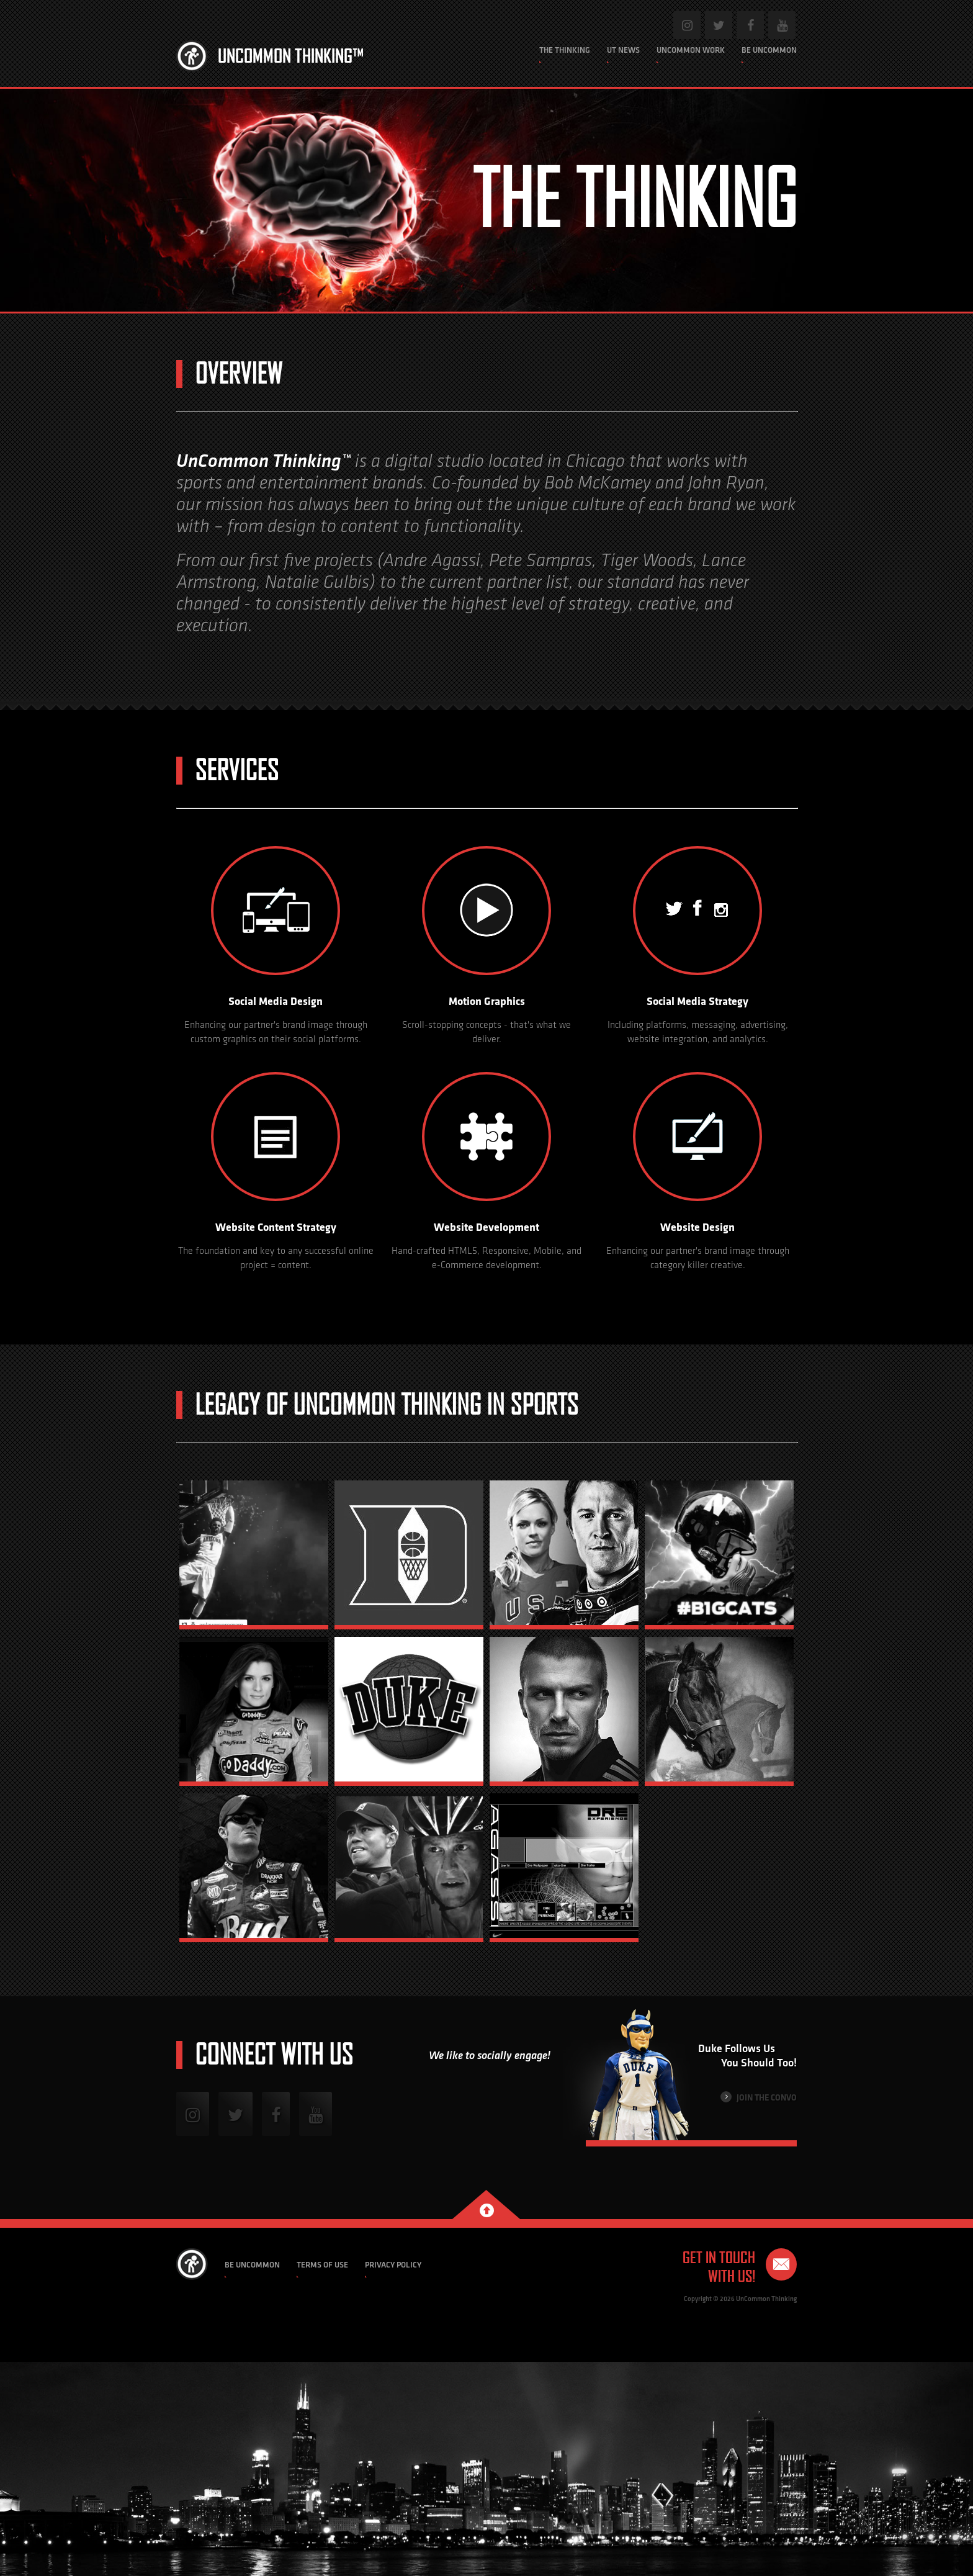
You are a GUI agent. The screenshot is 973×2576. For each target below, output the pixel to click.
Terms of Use (322, 2264)
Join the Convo (758, 2097)
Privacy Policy (393, 2264)
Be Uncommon (769, 50)
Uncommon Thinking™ (291, 56)
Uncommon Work (691, 50)
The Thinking (564, 50)
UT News (623, 50)
